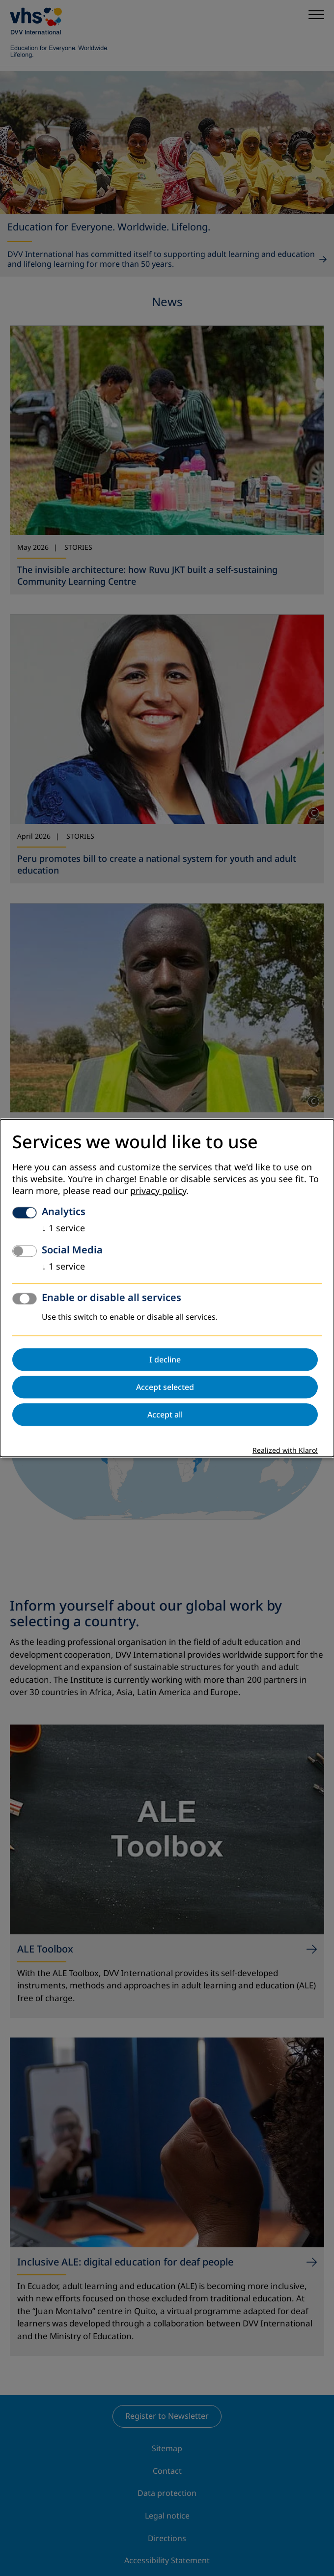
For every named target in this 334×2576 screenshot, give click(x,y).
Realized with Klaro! (285, 1450)
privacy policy (158, 1191)
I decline (165, 1359)
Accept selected (165, 1387)
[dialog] (167, 1288)
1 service (63, 1228)
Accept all (165, 1414)
